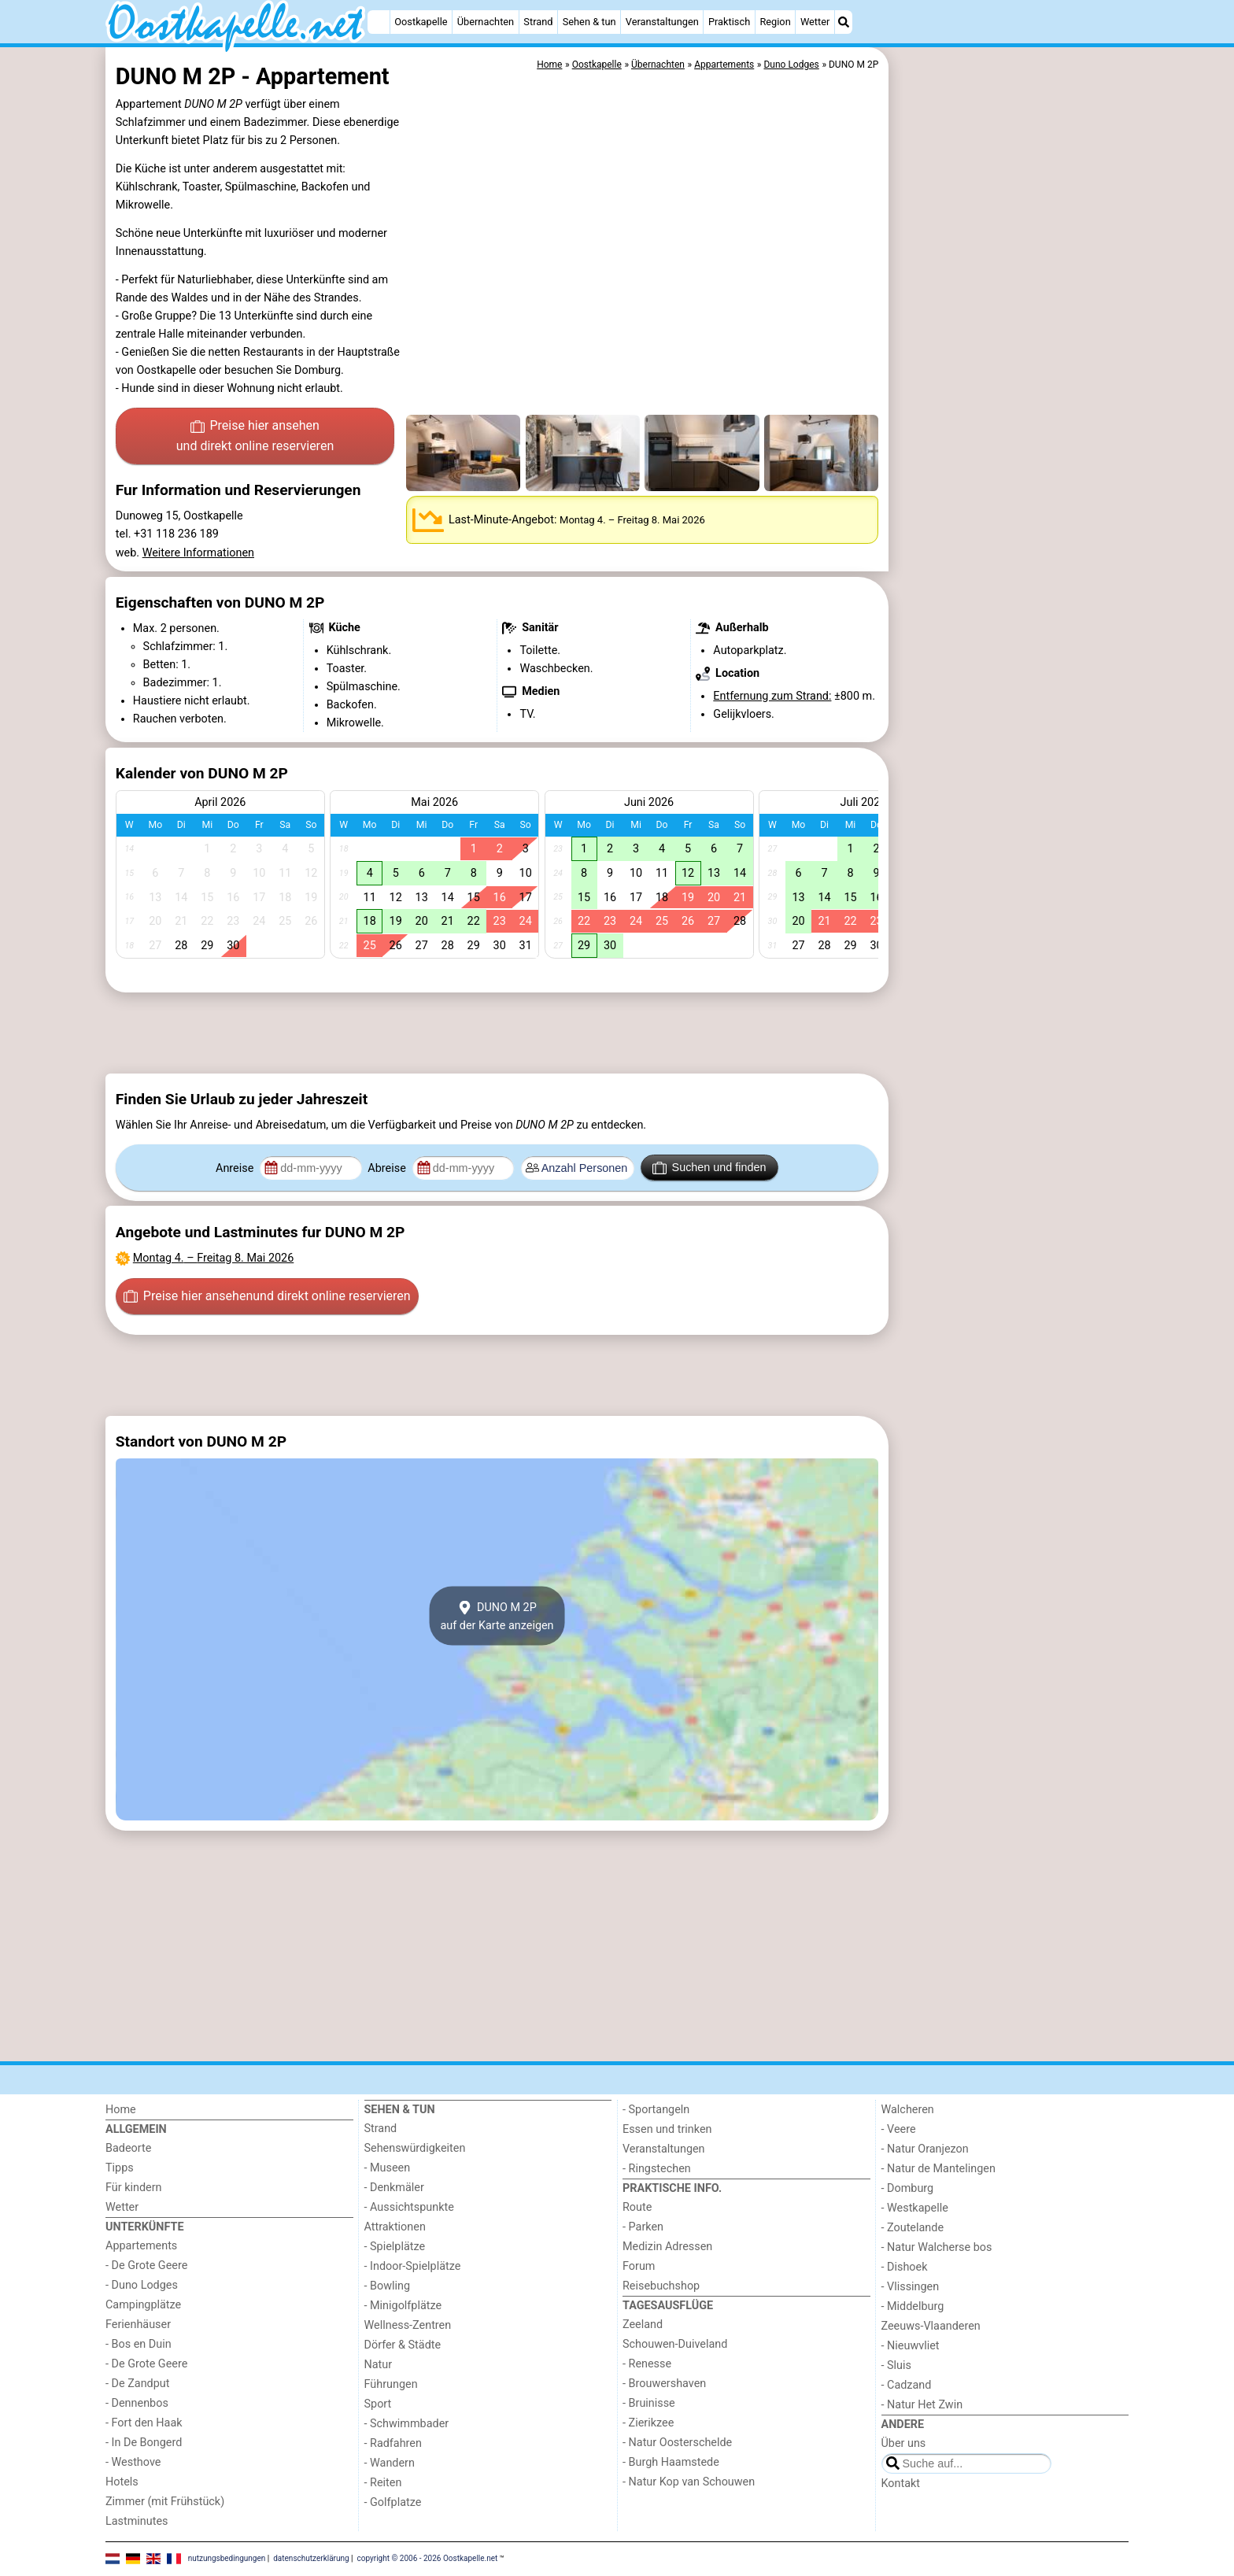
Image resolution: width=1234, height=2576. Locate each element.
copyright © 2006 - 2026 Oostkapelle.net (427, 2558)
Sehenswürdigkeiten (415, 2148)
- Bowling (387, 2286)
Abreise (388, 1168)
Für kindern (133, 2187)
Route (637, 2207)
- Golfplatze (393, 2502)
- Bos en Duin (138, 2344)
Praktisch (729, 22)
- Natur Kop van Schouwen (689, 2482)
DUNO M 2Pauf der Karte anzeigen (496, 1616)
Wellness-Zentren (408, 2325)
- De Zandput (137, 2383)
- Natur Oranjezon (925, 2149)
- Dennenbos (136, 2403)
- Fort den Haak (144, 2423)
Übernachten (485, 22)
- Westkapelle (914, 2208)
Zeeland (643, 2324)
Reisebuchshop (661, 2286)
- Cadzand (906, 2385)
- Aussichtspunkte (409, 2207)
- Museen (387, 2168)
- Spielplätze (395, 2246)
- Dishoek (904, 2267)
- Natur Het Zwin (922, 2405)
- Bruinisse (649, 2403)
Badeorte (128, 2148)
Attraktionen (395, 2227)
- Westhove (133, 2462)
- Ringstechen (657, 2168)
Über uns (903, 2443)
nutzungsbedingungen (227, 2558)
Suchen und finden (709, 1168)
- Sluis (896, 2365)
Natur (378, 2364)
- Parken (643, 2227)
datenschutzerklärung (311, 2558)
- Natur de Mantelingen (938, 2168)
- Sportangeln (656, 2109)
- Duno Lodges (141, 2285)
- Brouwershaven (664, 2383)
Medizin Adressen (667, 2246)
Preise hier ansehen (255, 437)
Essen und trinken (667, 2129)
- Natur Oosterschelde (677, 2442)
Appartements (141, 2246)
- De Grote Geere (146, 2265)
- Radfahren (393, 2443)
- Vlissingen (910, 2286)
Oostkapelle (420, 22)
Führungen (391, 2384)
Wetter (814, 22)
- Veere (898, 2129)
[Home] (379, 22)
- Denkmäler (394, 2187)
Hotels (122, 2482)
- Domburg (907, 2188)
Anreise (236, 1168)
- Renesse (647, 2364)
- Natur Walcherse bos (936, 2247)
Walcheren (907, 2109)
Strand (537, 22)
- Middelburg (912, 2306)
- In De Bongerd (143, 2442)
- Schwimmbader (406, 2423)
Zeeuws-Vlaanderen (931, 2326)
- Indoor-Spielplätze (412, 2266)
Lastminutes (136, 2521)
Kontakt (901, 2483)
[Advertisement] (1010, 409)
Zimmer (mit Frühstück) (164, 2501)
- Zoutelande (912, 2227)
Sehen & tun (589, 22)
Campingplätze (143, 2305)
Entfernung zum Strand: (772, 696)
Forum (639, 2266)
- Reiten (383, 2482)
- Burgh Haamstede (671, 2462)
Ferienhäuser (138, 2324)
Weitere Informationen (198, 553)
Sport (378, 2404)
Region (774, 22)
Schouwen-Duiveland (675, 2344)
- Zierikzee (648, 2423)
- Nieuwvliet (910, 2345)
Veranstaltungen (662, 22)
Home (120, 2109)
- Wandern (389, 2463)
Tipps (119, 2168)
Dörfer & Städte (403, 2345)
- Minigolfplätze (403, 2305)
